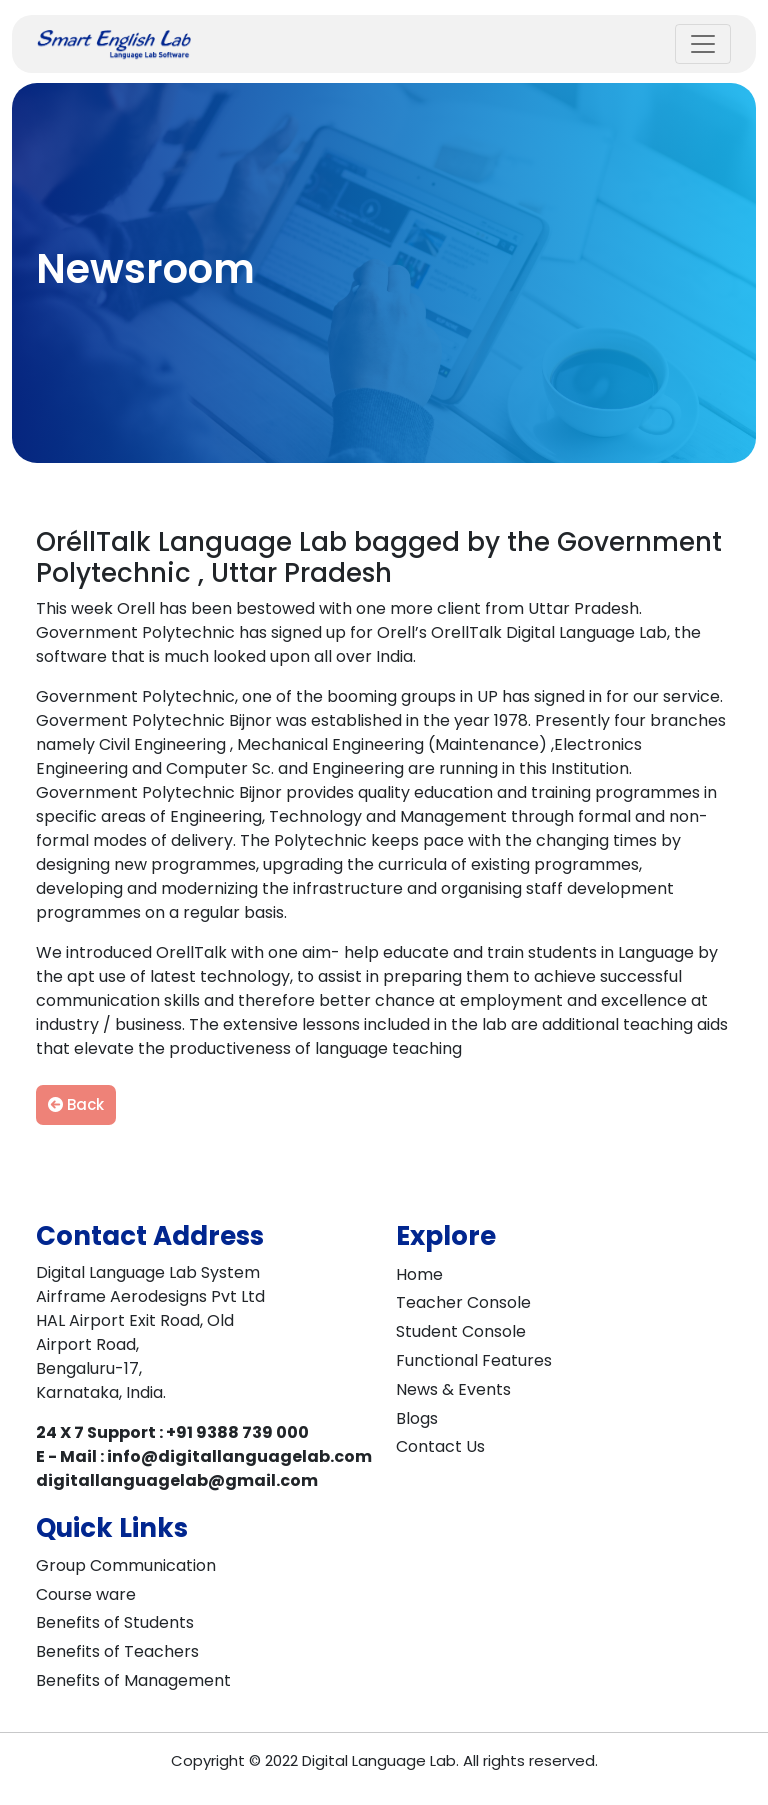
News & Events (453, 1389)
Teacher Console (463, 1302)
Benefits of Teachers (117, 1651)
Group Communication (126, 1565)
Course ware (86, 1594)
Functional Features (474, 1360)
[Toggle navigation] (703, 44)
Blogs (417, 1418)
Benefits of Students (115, 1622)
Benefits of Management (133, 1680)
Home (419, 1274)
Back (76, 1104)
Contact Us (440, 1446)
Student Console (461, 1331)
